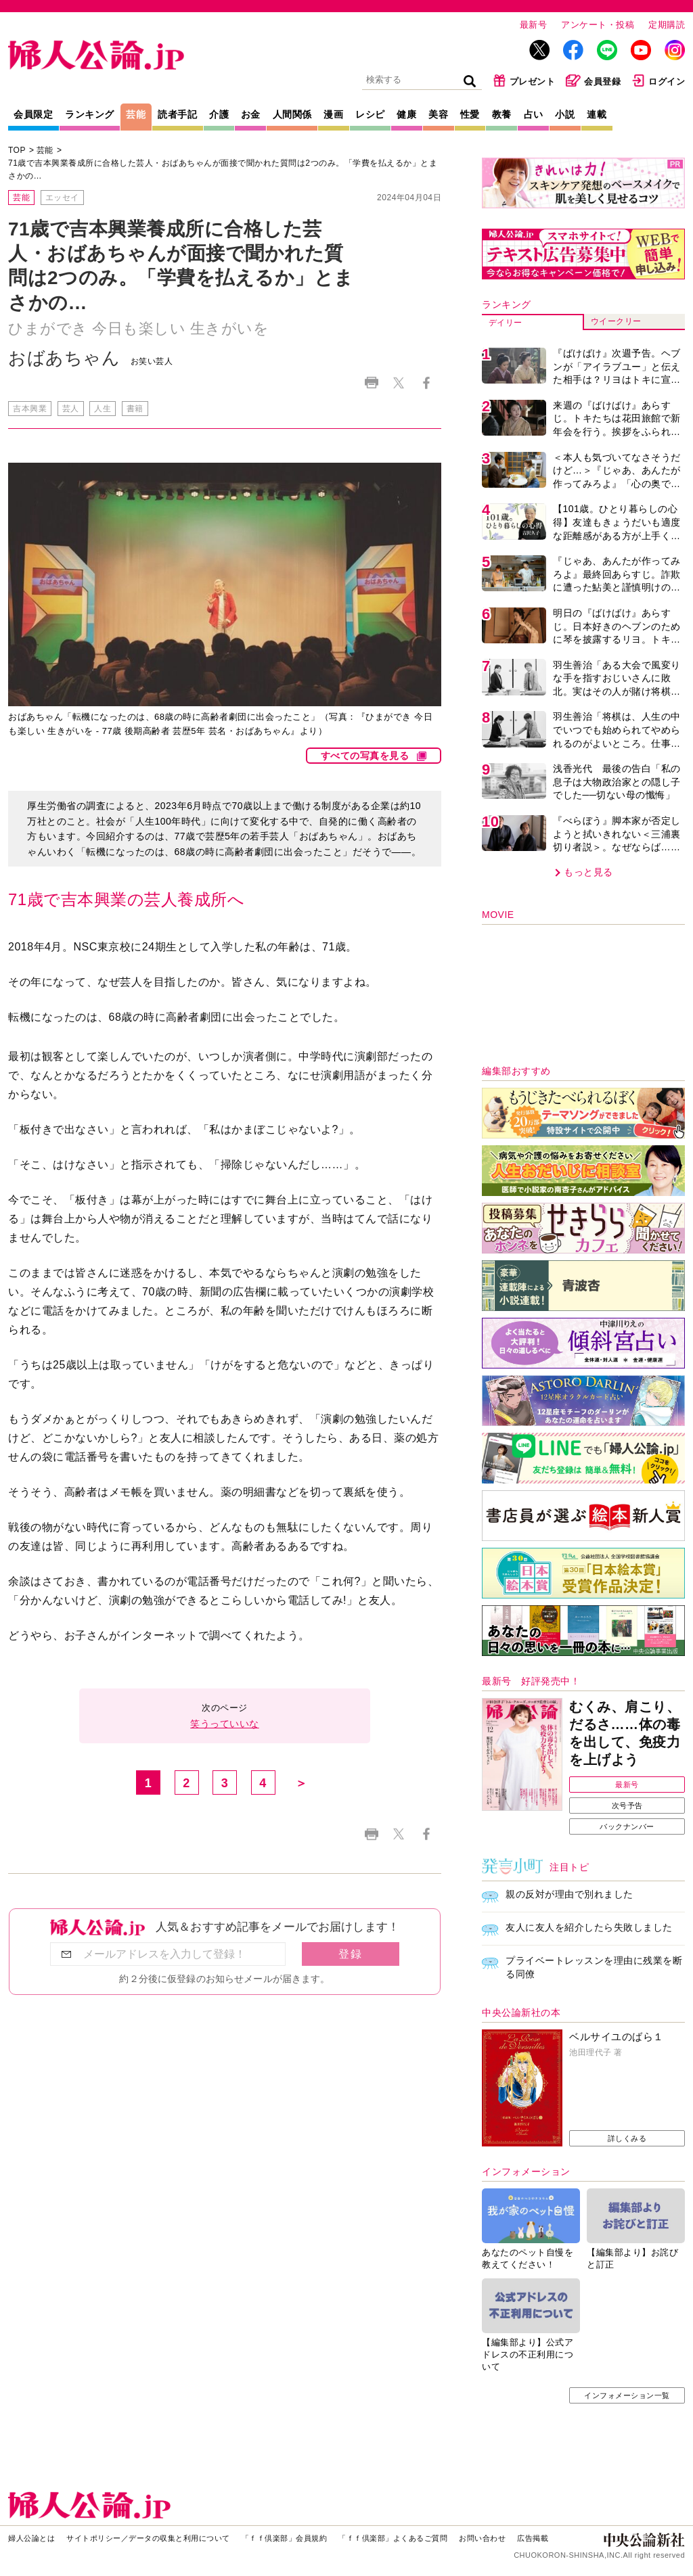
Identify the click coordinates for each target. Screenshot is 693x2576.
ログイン (658, 80)
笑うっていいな (224, 1723)
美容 (438, 114)
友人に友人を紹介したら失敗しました (589, 1927)
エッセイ (62, 197)
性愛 (470, 114)
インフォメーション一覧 (627, 2395)
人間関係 (292, 114)
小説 (565, 114)
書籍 (135, 408)
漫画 (333, 114)
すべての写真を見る (365, 755)
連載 (596, 114)
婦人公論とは (31, 2538)
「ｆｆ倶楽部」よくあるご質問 (392, 2538)
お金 (251, 114)
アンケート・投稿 (597, 25)
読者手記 (177, 114)
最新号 (533, 25)
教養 (502, 114)
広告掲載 (532, 2538)
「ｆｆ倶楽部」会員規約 (285, 2538)
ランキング (89, 114)
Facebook (426, 382)
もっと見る (588, 872)
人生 (102, 408)
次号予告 (627, 1805)
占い (533, 114)
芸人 (70, 408)
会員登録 (593, 80)
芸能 (136, 114)
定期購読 (666, 25)
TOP (17, 150)
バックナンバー (627, 1826)
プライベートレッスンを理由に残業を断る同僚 (594, 1967)
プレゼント (524, 80)
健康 (406, 114)
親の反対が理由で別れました (569, 1894)
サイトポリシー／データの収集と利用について (148, 2538)
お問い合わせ (482, 2538)
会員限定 (33, 114)
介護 (219, 114)
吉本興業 (30, 408)
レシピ (370, 114)
